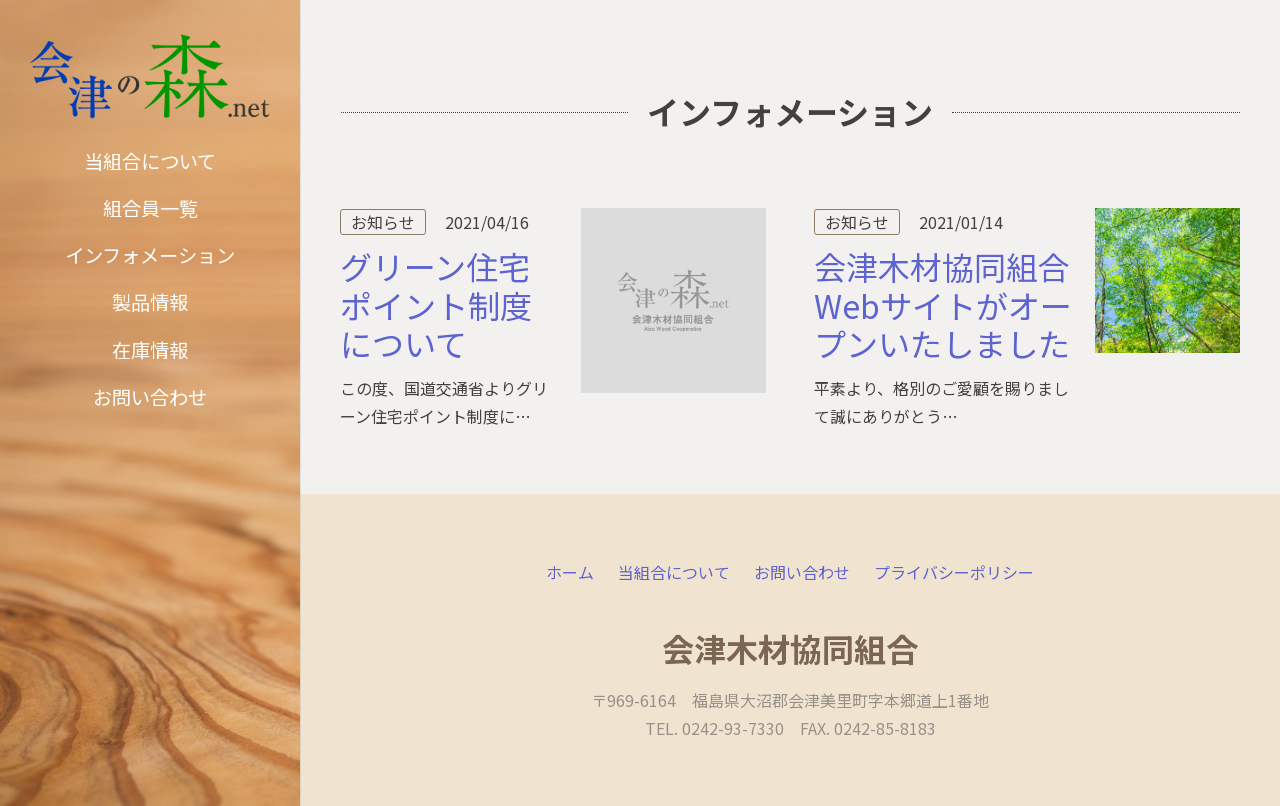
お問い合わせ (802, 572)
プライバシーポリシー (954, 572)
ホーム (570, 572)
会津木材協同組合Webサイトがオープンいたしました (943, 304)
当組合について (674, 572)
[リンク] (150, 76)
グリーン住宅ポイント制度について (436, 304)
